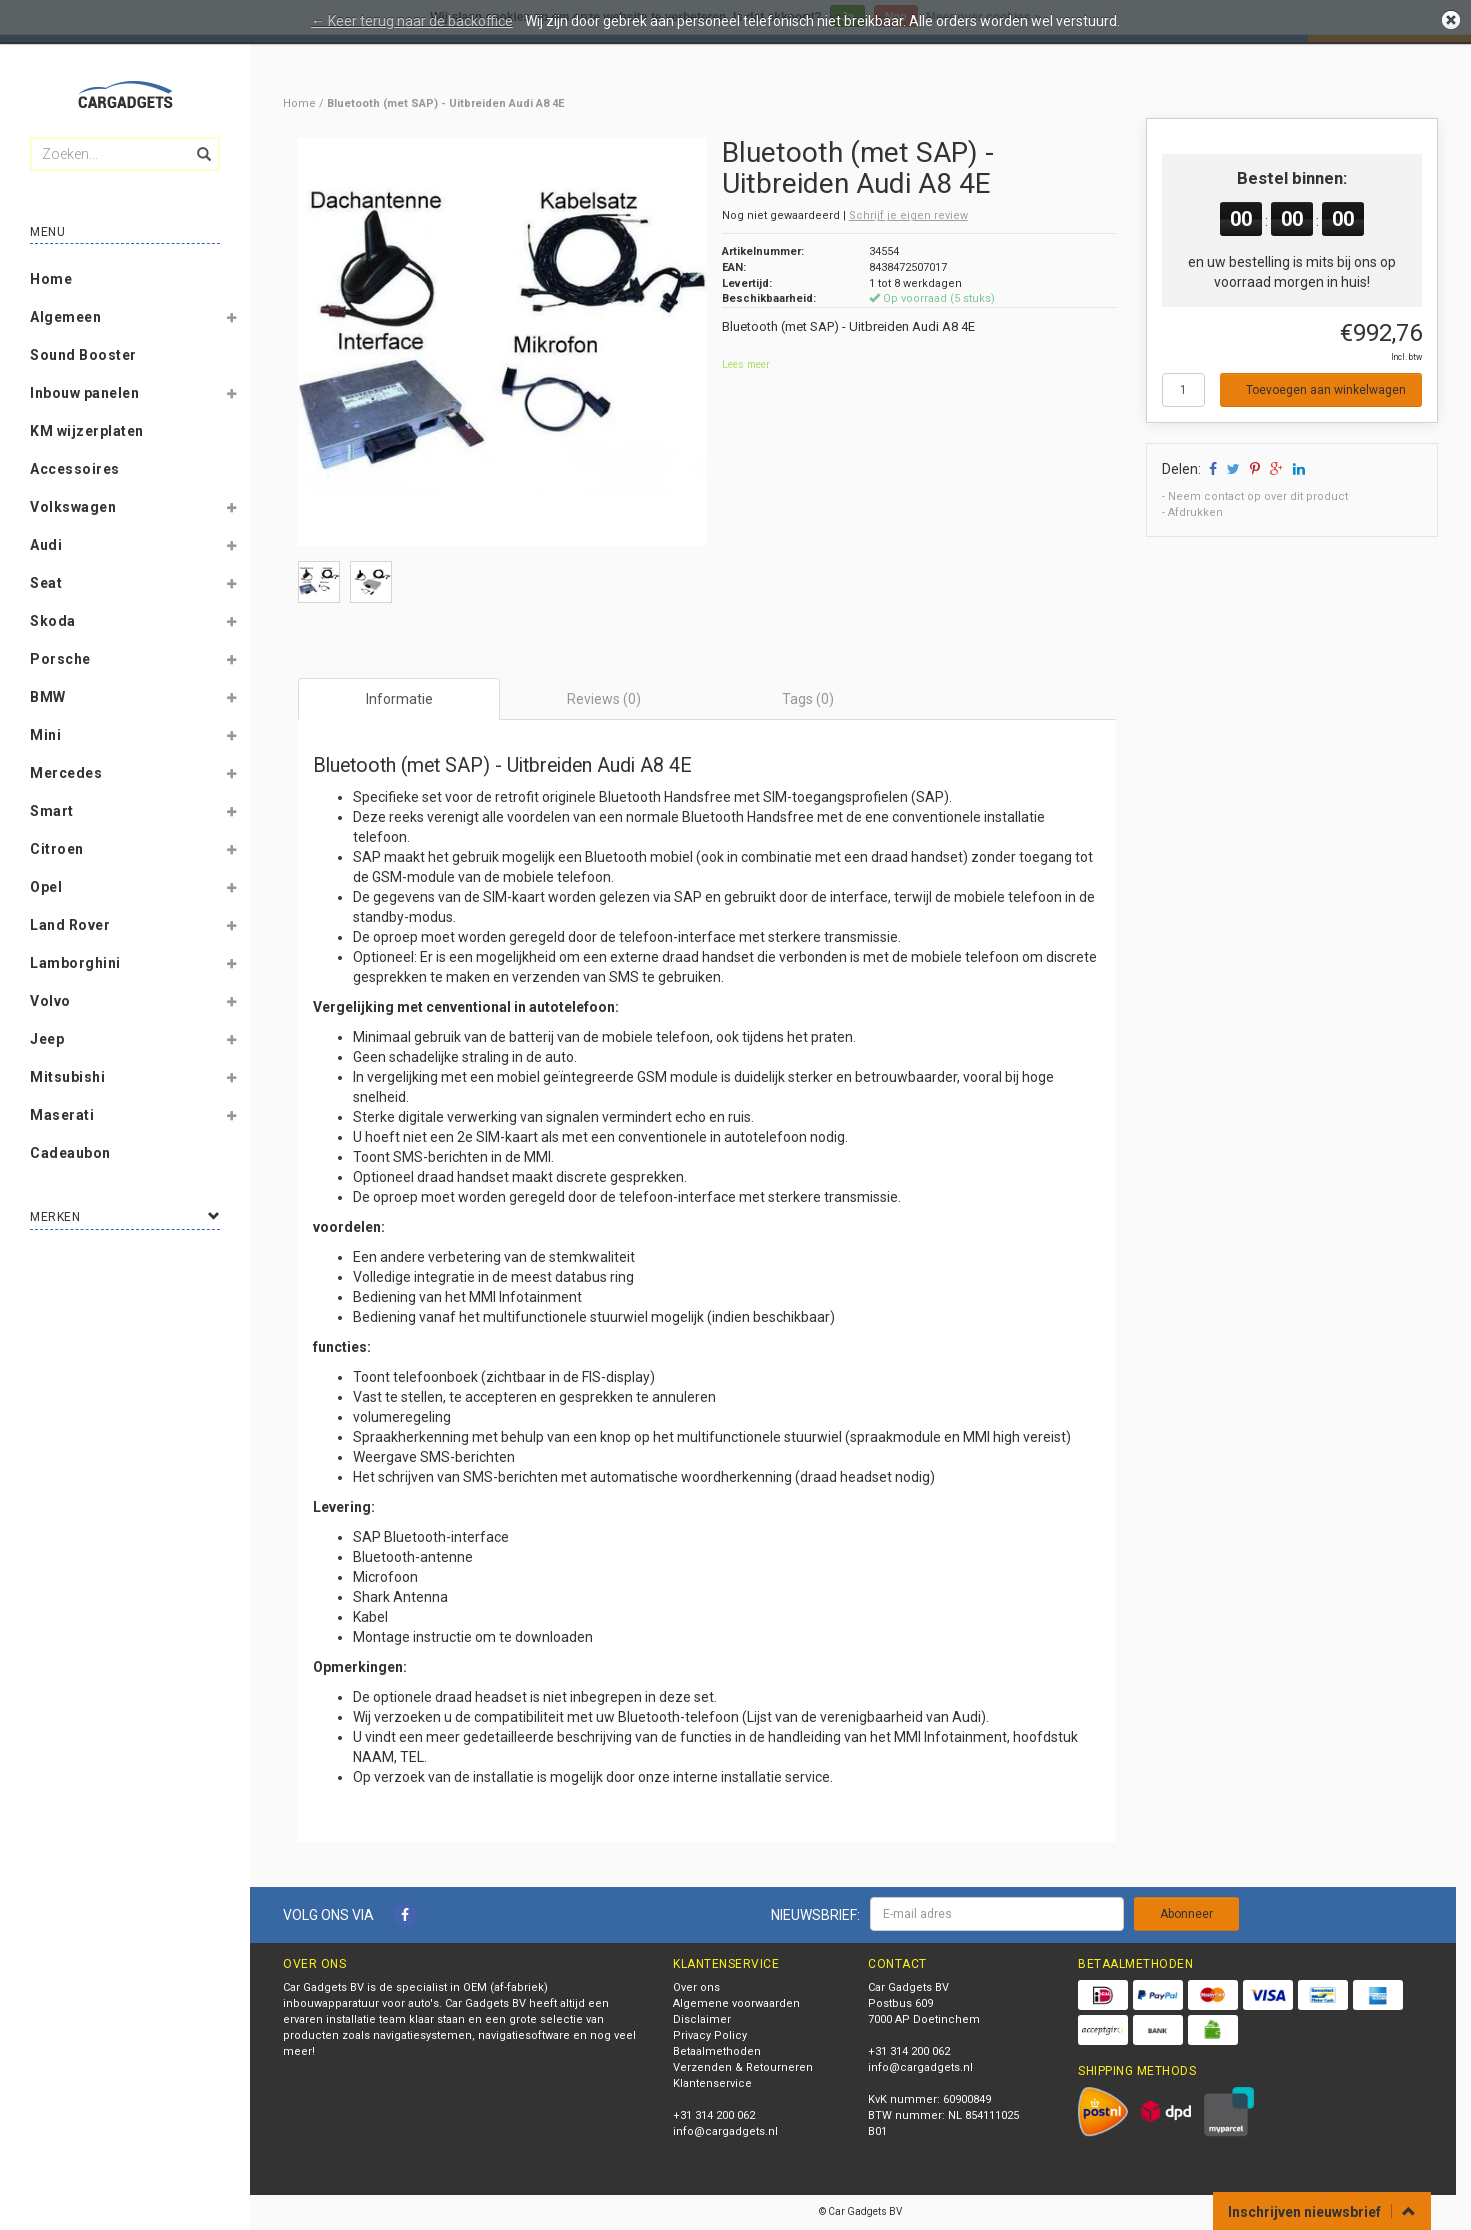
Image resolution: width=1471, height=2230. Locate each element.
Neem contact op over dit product (1258, 496)
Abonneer (1186, 1914)
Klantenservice (712, 2083)
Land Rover (70, 925)
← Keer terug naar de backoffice (412, 21)
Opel (46, 887)
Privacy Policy (710, 2035)
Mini (45, 735)
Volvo (50, 1001)
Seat (46, 583)
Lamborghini (75, 963)
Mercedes (66, 773)
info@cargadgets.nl (725, 2131)
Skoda (53, 621)
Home (51, 279)
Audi (46, 545)
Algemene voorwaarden (736, 2003)
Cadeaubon (70, 1153)
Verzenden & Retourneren (743, 2067)
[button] (231, 321)
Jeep (47, 1039)
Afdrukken (1195, 512)
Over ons (696, 1987)
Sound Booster (83, 355)
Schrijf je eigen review (908, 215)
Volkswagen (73, 507)
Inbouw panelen (84, 393)
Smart (52, 811)
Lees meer (746, 364)
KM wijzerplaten (87, 431)
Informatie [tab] (399, 699)
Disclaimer (702, 2019)
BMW (48, 697)
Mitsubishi (67, 1077)
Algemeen (65, 317)
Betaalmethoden (717, 2051)
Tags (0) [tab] (808, 699)
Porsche (60, 659)
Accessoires (75, 469)
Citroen (57, 849)
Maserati (62, 1115)
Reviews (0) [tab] (604, 699)
